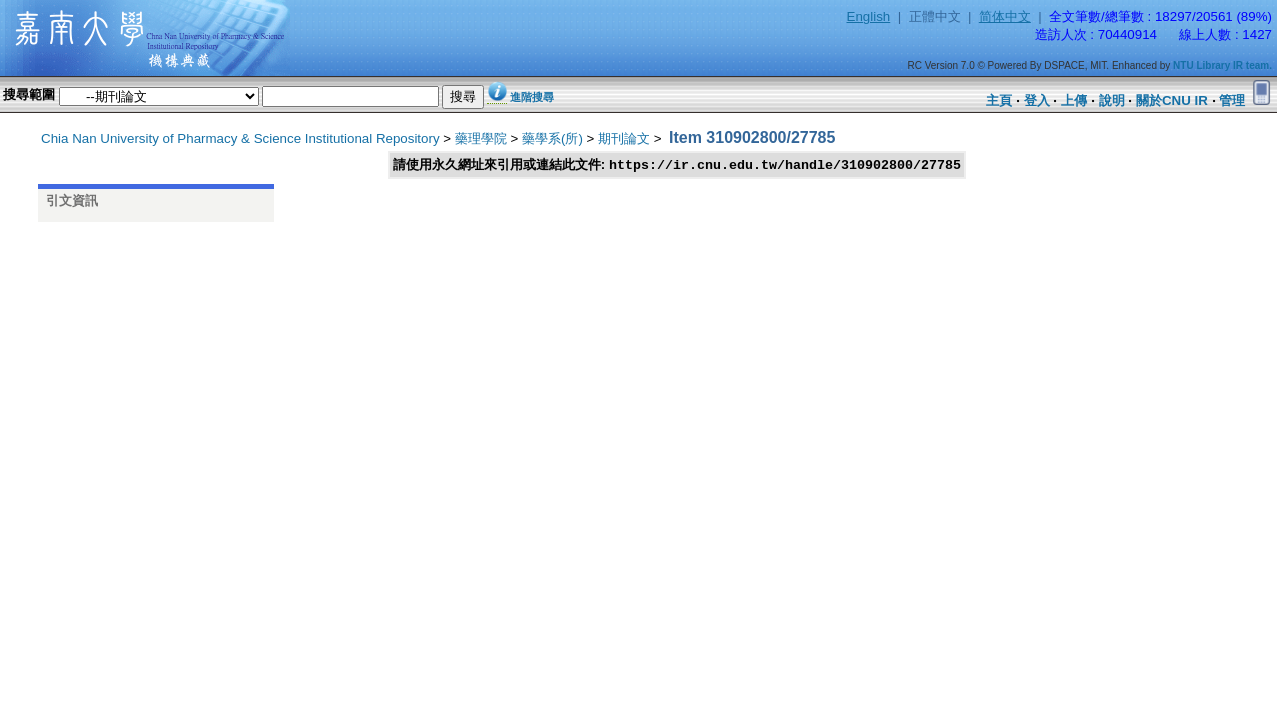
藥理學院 (481, 138)
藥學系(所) (552, 138)
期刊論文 (624, 138)
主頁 (999, 100)
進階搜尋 (532, 97)
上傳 (1074, 100)
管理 (1232, 100)
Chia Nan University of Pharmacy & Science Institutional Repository (240, 138)
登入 (1037, 100)
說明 (1112, 100)
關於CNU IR (1172, 100)
